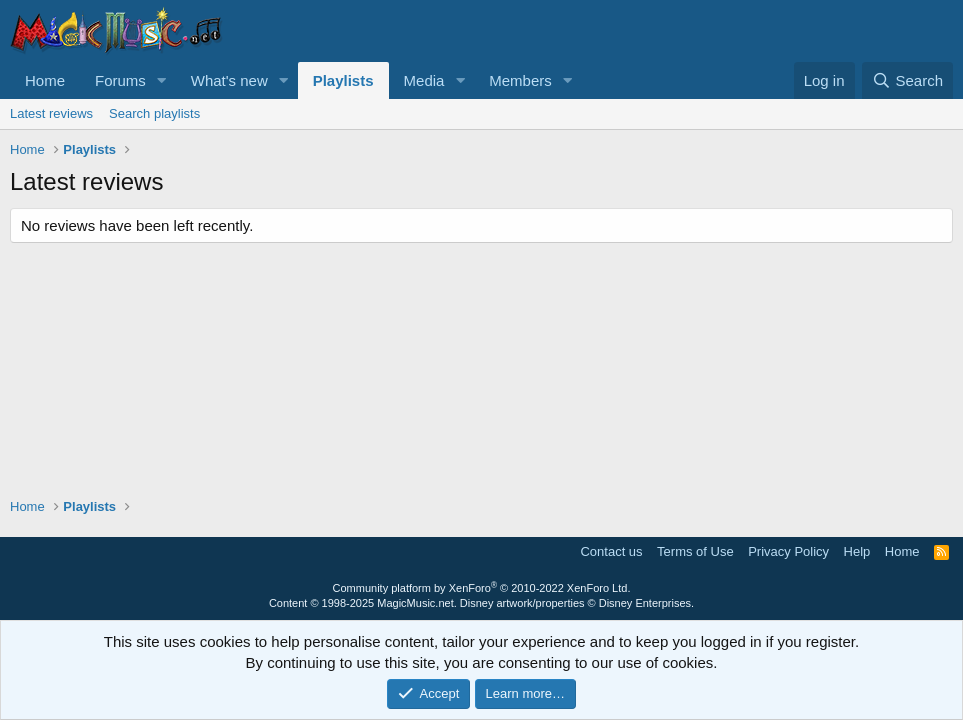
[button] (162, 80)
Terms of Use (695, 551)
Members (520, 80)
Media (424, 80)
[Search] (907, 80)
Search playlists (154, 113)
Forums (120, 80)
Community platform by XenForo (482, 588)
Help (857, 551)
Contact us (611, 551)
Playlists (343, 80)
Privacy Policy (788, 551)
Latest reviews (51, 113)
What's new (229, 80)
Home (45, 80)
